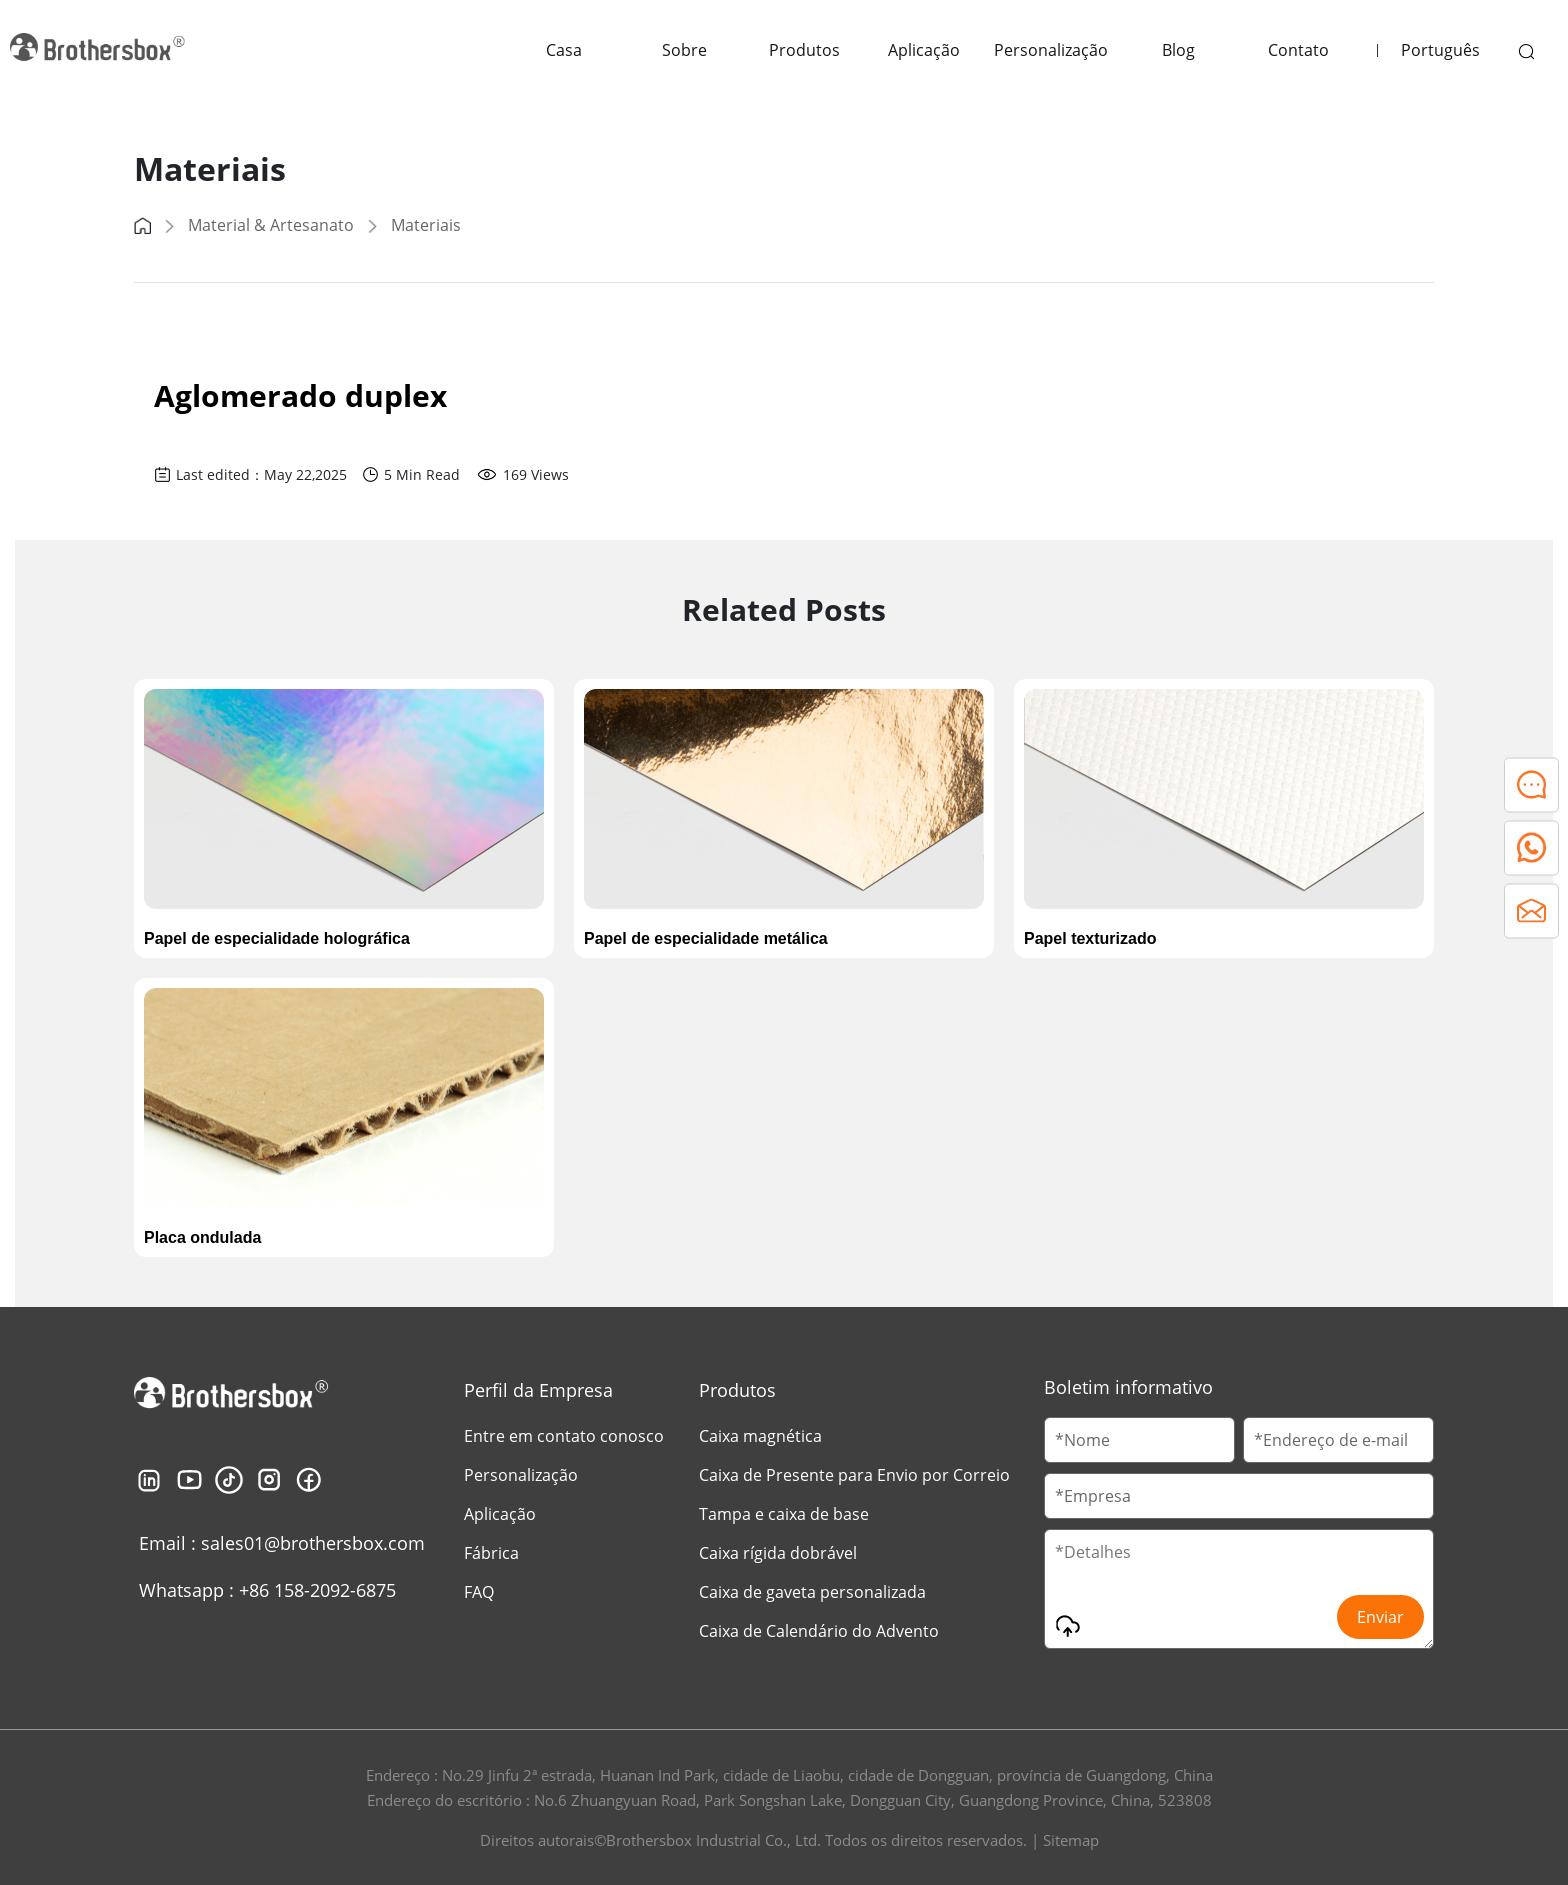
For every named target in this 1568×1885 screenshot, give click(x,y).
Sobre (684, 50)
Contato (1298, 50)
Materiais (426, 225)
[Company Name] (1239, 1496)
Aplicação (924, 50)
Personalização (1051, 50)
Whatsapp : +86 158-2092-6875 (267, 1590)
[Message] (1239, 1589)
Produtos (804, 50)
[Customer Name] (1139, 1440)
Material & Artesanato (271, 225)
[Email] (1338, 1440)
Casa (564, 50)
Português (1440, 50)
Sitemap (1071, 1840)
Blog (1178, 50)
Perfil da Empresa (538, 1390)
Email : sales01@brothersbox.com (282, 1543)
